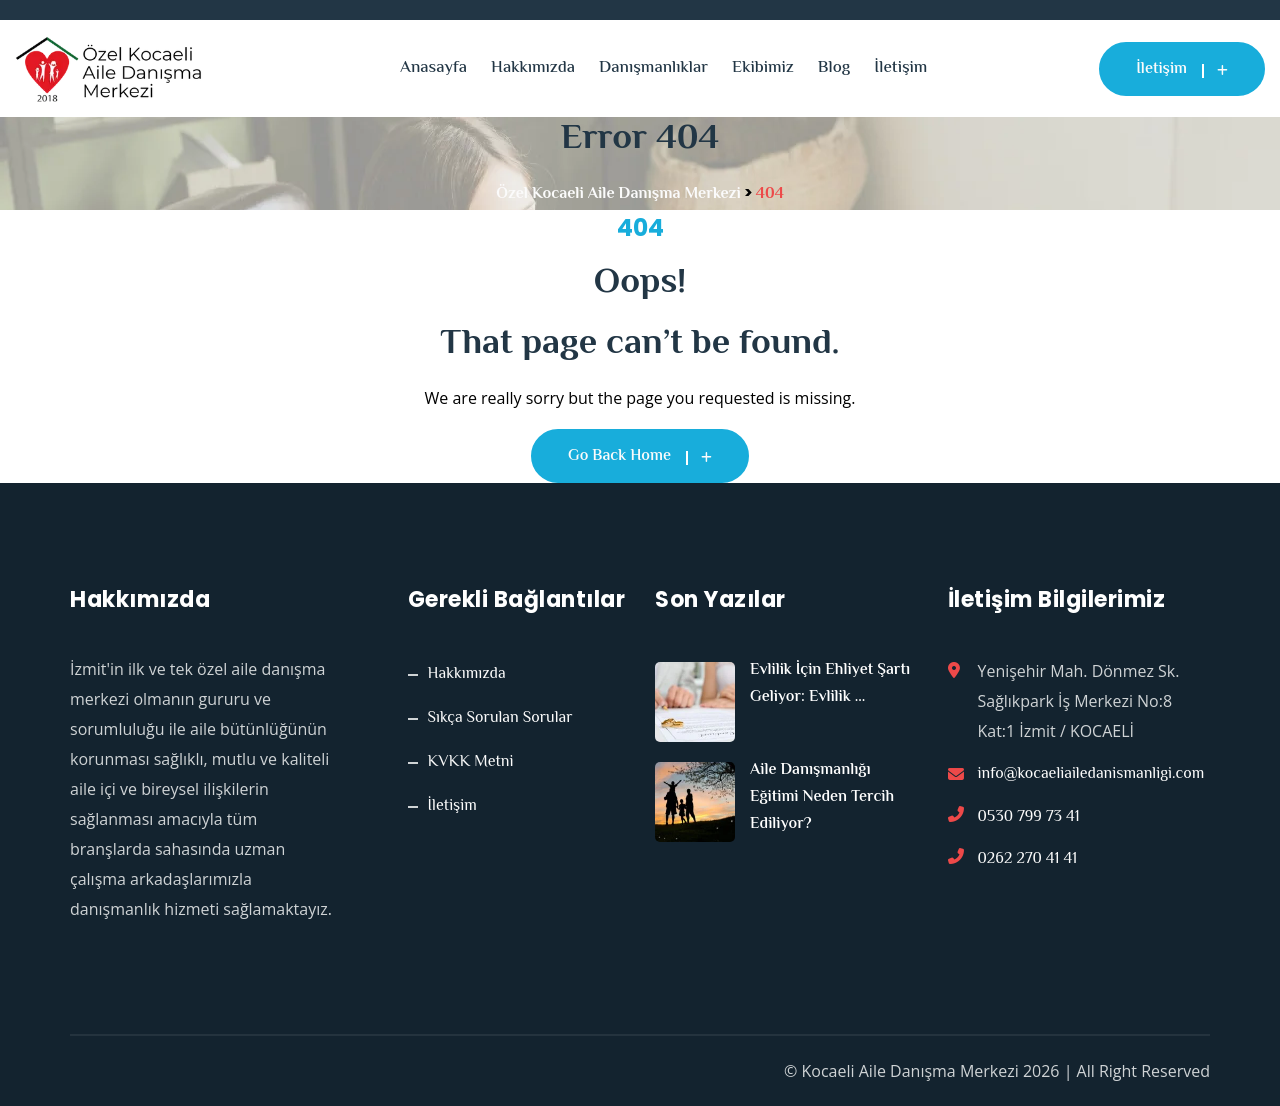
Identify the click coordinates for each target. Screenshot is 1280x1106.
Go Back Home (640, 456)
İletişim (900, 68)
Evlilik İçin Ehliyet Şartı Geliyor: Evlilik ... (830, 684)
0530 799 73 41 (1029, 819)
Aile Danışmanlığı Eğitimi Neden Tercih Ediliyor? (822, 797)
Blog (834, 68)
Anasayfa (433, 68)
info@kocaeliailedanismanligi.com (1091, 775)
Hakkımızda (533, 68)
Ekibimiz (763, 68)
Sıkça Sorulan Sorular (500, 718)
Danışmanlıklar (653, 68)
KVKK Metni (471, 762)
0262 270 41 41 (1028, 863)
